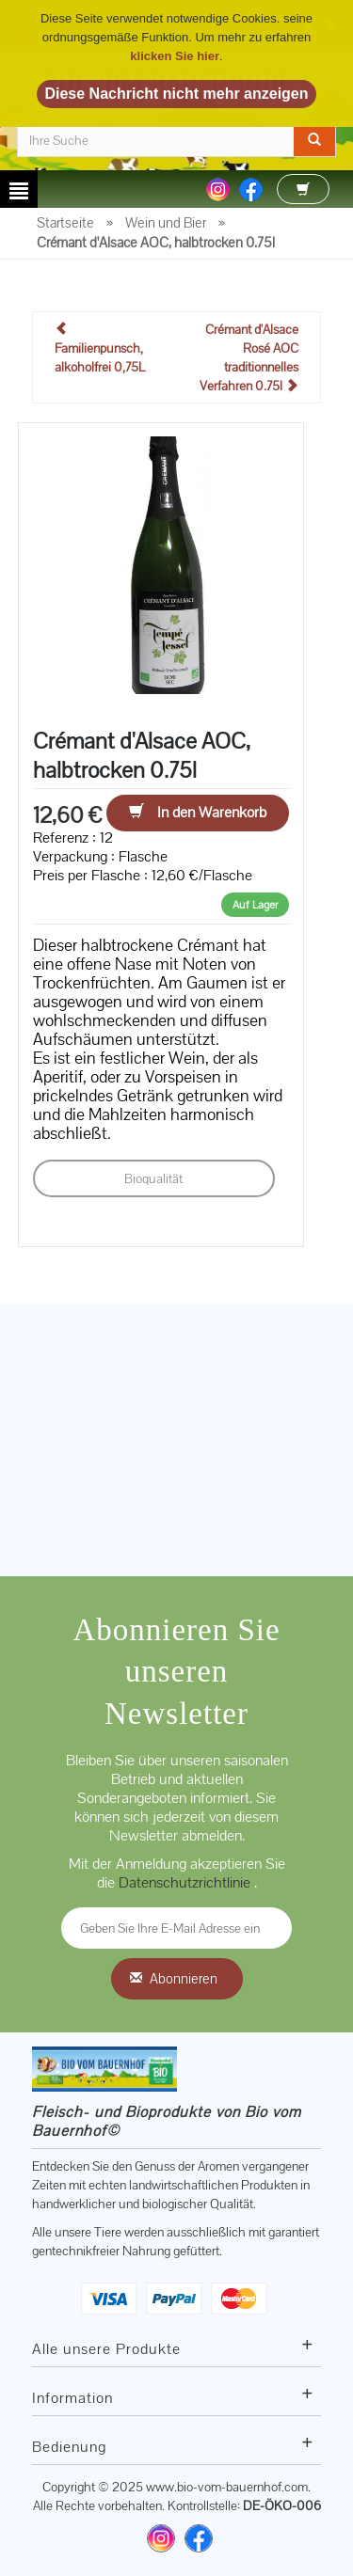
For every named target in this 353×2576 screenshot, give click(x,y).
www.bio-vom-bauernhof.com (227, 2486)
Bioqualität (153, 1178)
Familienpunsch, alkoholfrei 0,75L (100, 348)
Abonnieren (183, 1978)
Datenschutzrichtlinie (186, 1882)
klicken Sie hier (174, 56)
